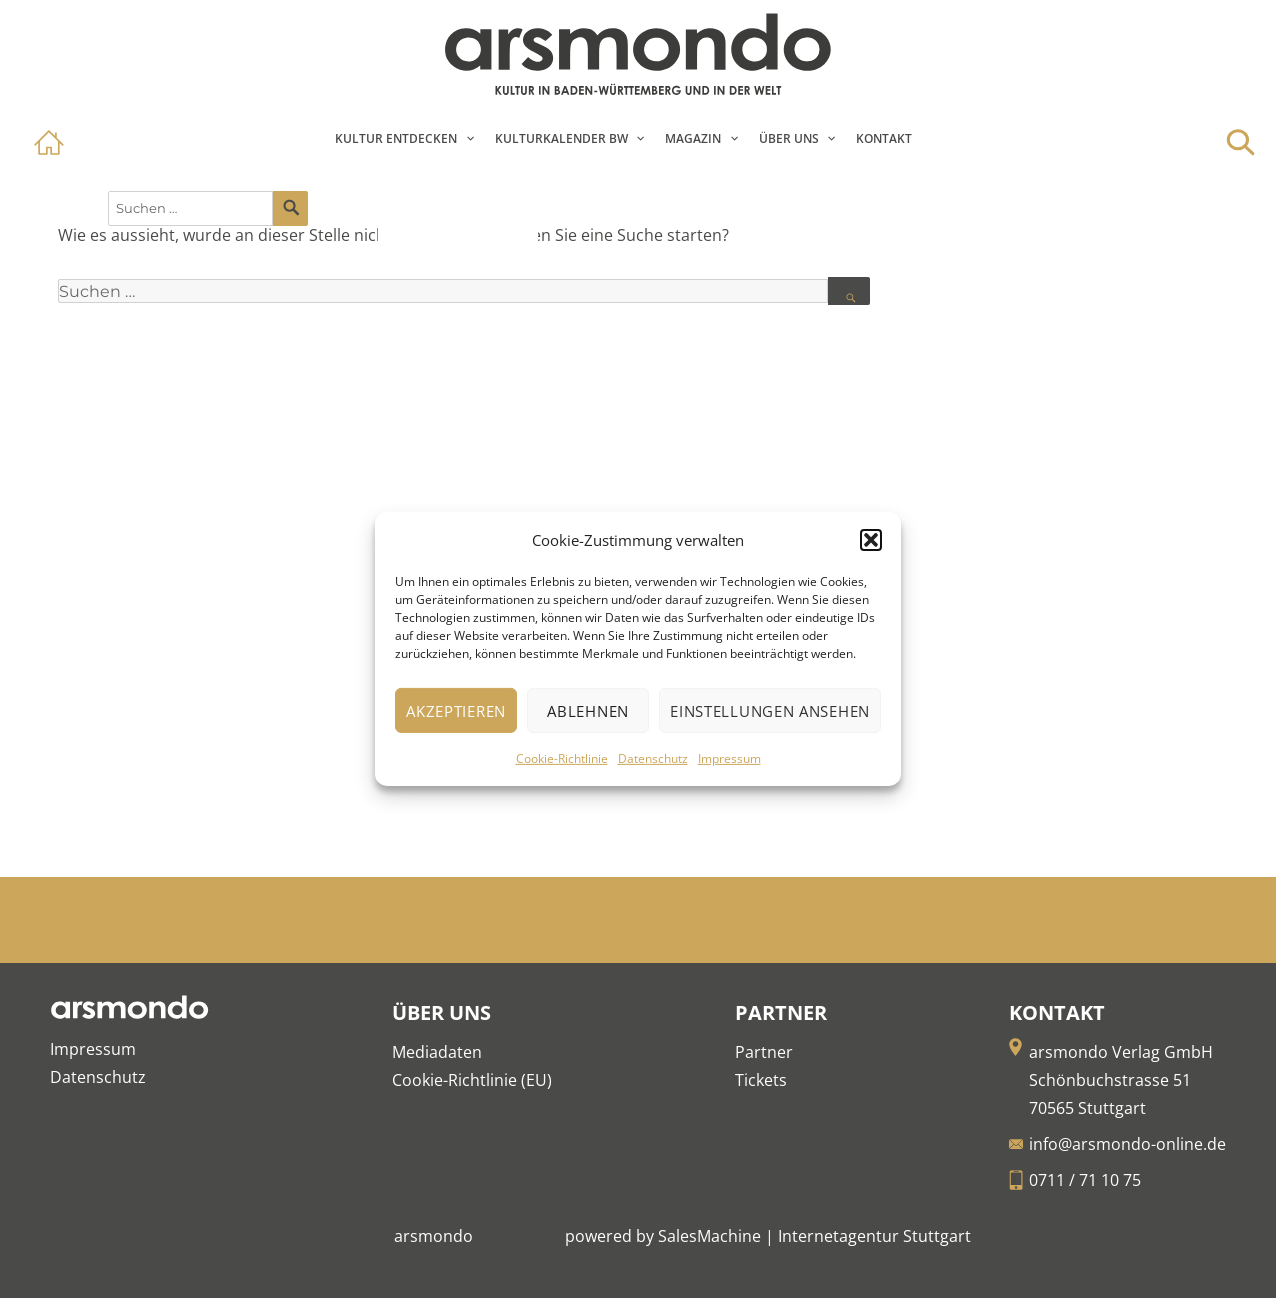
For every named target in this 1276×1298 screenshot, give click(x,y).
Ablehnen (588, 711)
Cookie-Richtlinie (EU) (472, 1080)
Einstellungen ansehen (770, 711)
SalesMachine (709, 1236)
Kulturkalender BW (561, 138)
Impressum (729, 758)
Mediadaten (437, 1052)
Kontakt (884, 138)
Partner (764, 1052)
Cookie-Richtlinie (562, 758)
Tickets (761, 1080)
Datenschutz (653, 758)
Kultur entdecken (396, 138)
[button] (871, 540)
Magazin (693, 138)
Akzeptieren (456, 711)
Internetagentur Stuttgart (874, 1236)
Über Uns (789, 138)
